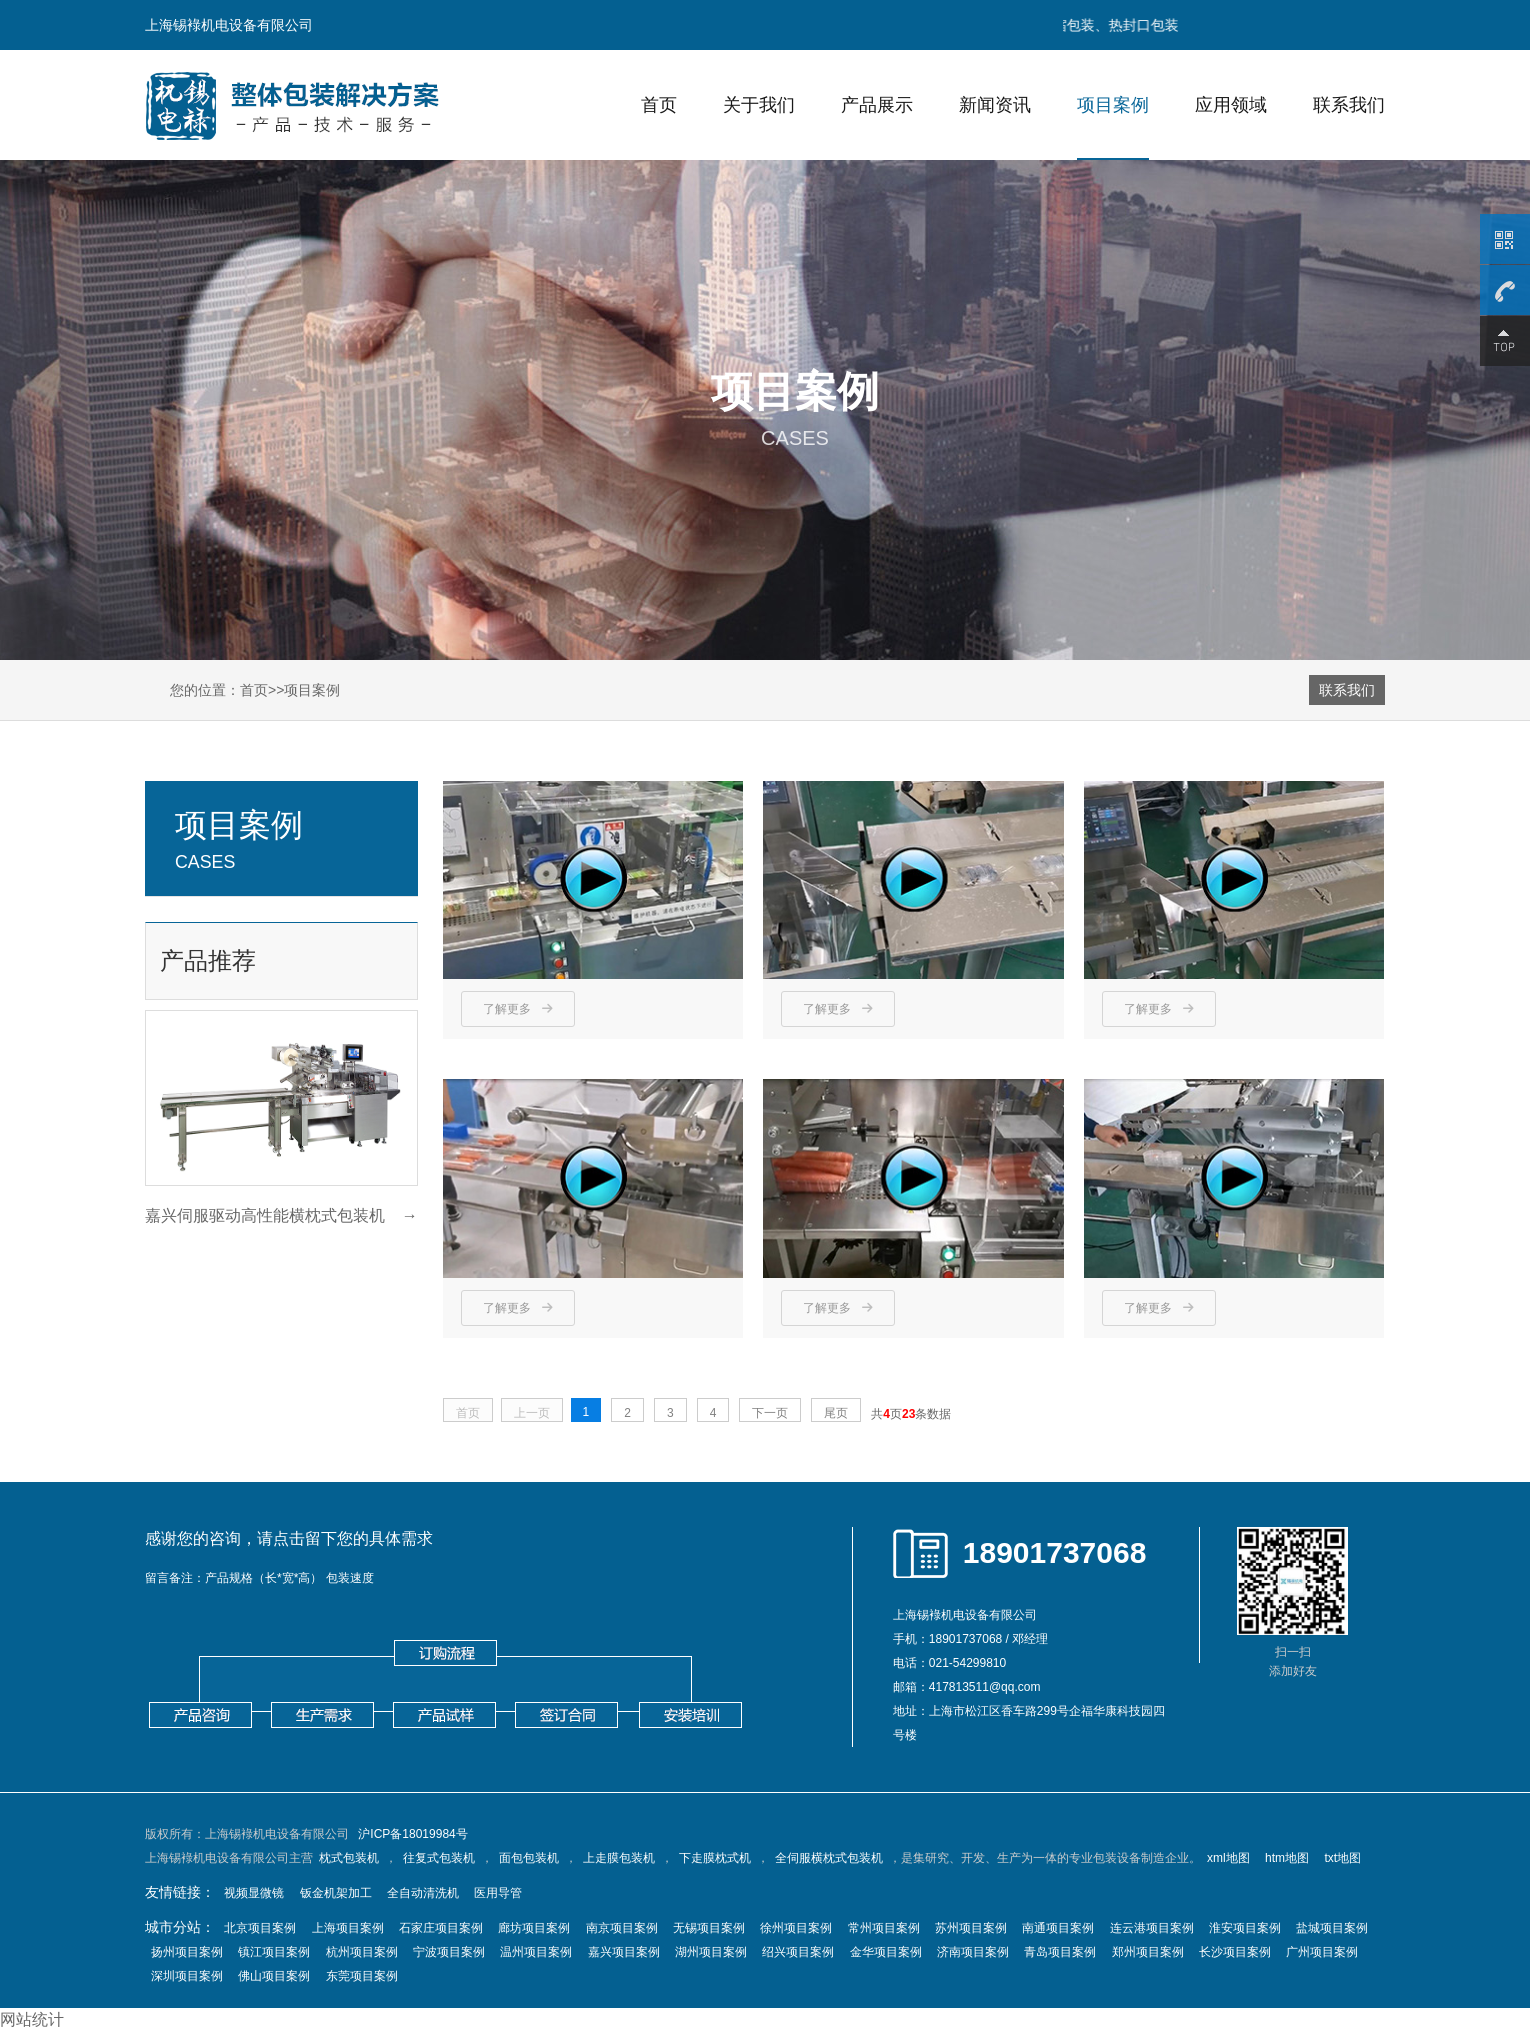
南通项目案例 (1058, 1928)
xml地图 (1228, 1858)
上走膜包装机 (619, 1858)
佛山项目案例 (274, 1976)
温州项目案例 (536, 1952)
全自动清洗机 (423, 1893)
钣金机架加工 (336, 1893)
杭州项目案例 (362, 1952)
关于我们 (759, 105)
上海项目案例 (348, 1928)
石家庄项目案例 (441, 1928)
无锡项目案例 (709, 1928)
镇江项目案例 (274, 1952)
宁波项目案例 (449, 1952)
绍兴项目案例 (798, 1952)
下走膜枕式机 (715, 1858)
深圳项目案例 (187, 1976)
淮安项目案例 (1245, 1928)
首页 (659, 105)
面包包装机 (529, 1858)
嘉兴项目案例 (624, 1952)
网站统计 (32, 2019)
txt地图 (1342, 1858)
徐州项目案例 (796, 1928)
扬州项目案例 (187, 1952)
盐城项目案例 (1332, 1928)
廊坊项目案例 (534, 1928)
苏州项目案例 (971, 1928)
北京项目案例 (260, 1928)
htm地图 (1287, 1858)
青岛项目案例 (1060, 1952)
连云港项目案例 (1152, 1928)
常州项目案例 (884, 1928)
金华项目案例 (886, 1952)
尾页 (836, 1413)
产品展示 (877, 105)
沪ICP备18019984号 (412, 1834)
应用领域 (1231, 105)
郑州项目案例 (1148, 1952)
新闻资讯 (995, 105)
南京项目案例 (622, 1928)
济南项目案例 (973, 1952)
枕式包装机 (349, 1858)
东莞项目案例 (362, 1976)
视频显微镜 (254, 1893)
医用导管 (498, 1893)
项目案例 (1113, 105)
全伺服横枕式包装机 (829, 1858)
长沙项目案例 (1235, 1952)
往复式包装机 (439, 1858)
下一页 (770, 1413)
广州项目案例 (1322, 1952)
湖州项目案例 (711, 1952)
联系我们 (1349, 105)
